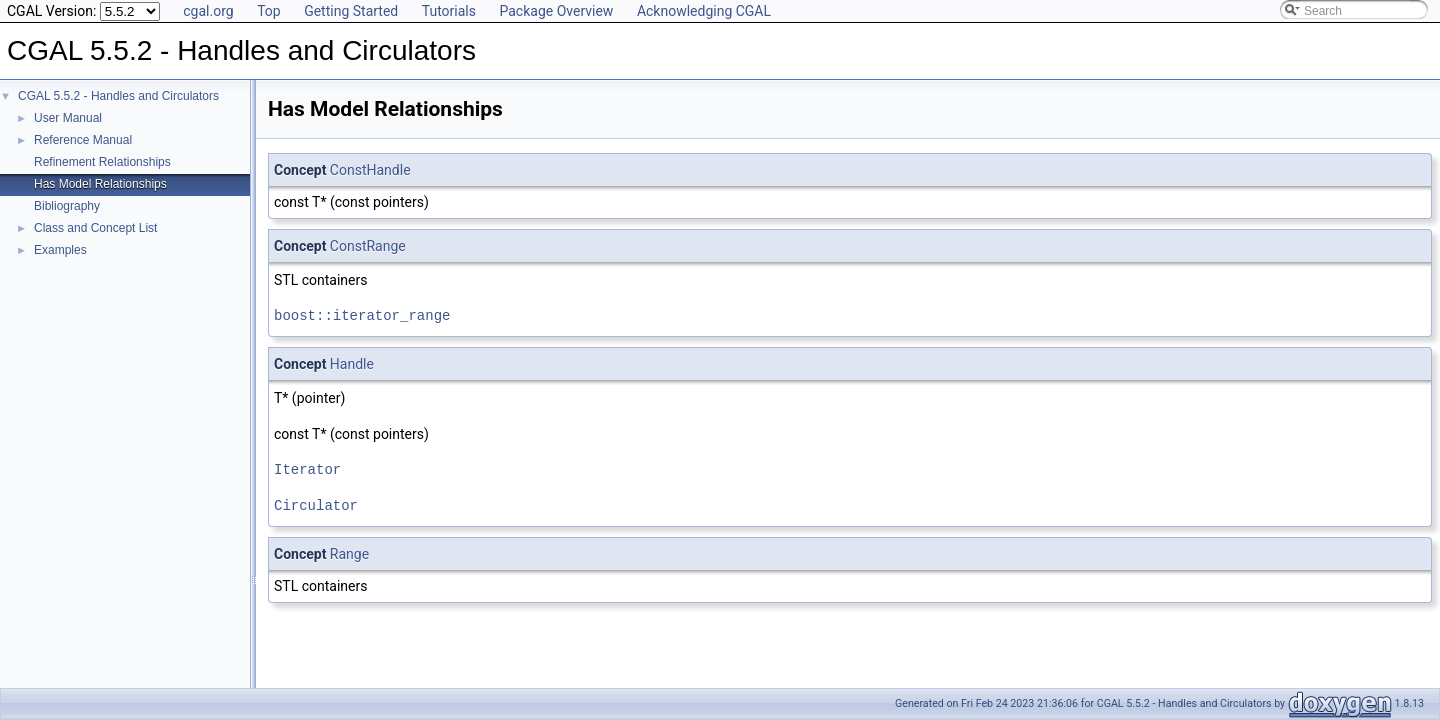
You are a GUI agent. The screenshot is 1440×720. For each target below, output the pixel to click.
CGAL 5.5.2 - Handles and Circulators (118, 96)
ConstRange (368, 246)
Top (269, 11)
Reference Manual (83, 140)
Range (349, 554)
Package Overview (556, 11)
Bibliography (67, 206)
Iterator (307, 469)
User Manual (68, 118)
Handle (352, 364)
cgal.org (208, 11)
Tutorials (449, 11)
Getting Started (351, 11)
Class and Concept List (95, 228)
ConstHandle (370, 170)
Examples (60, 250)
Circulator (316, 505)
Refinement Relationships (102, 162)
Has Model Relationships (100, 184)
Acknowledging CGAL (704, 11)
